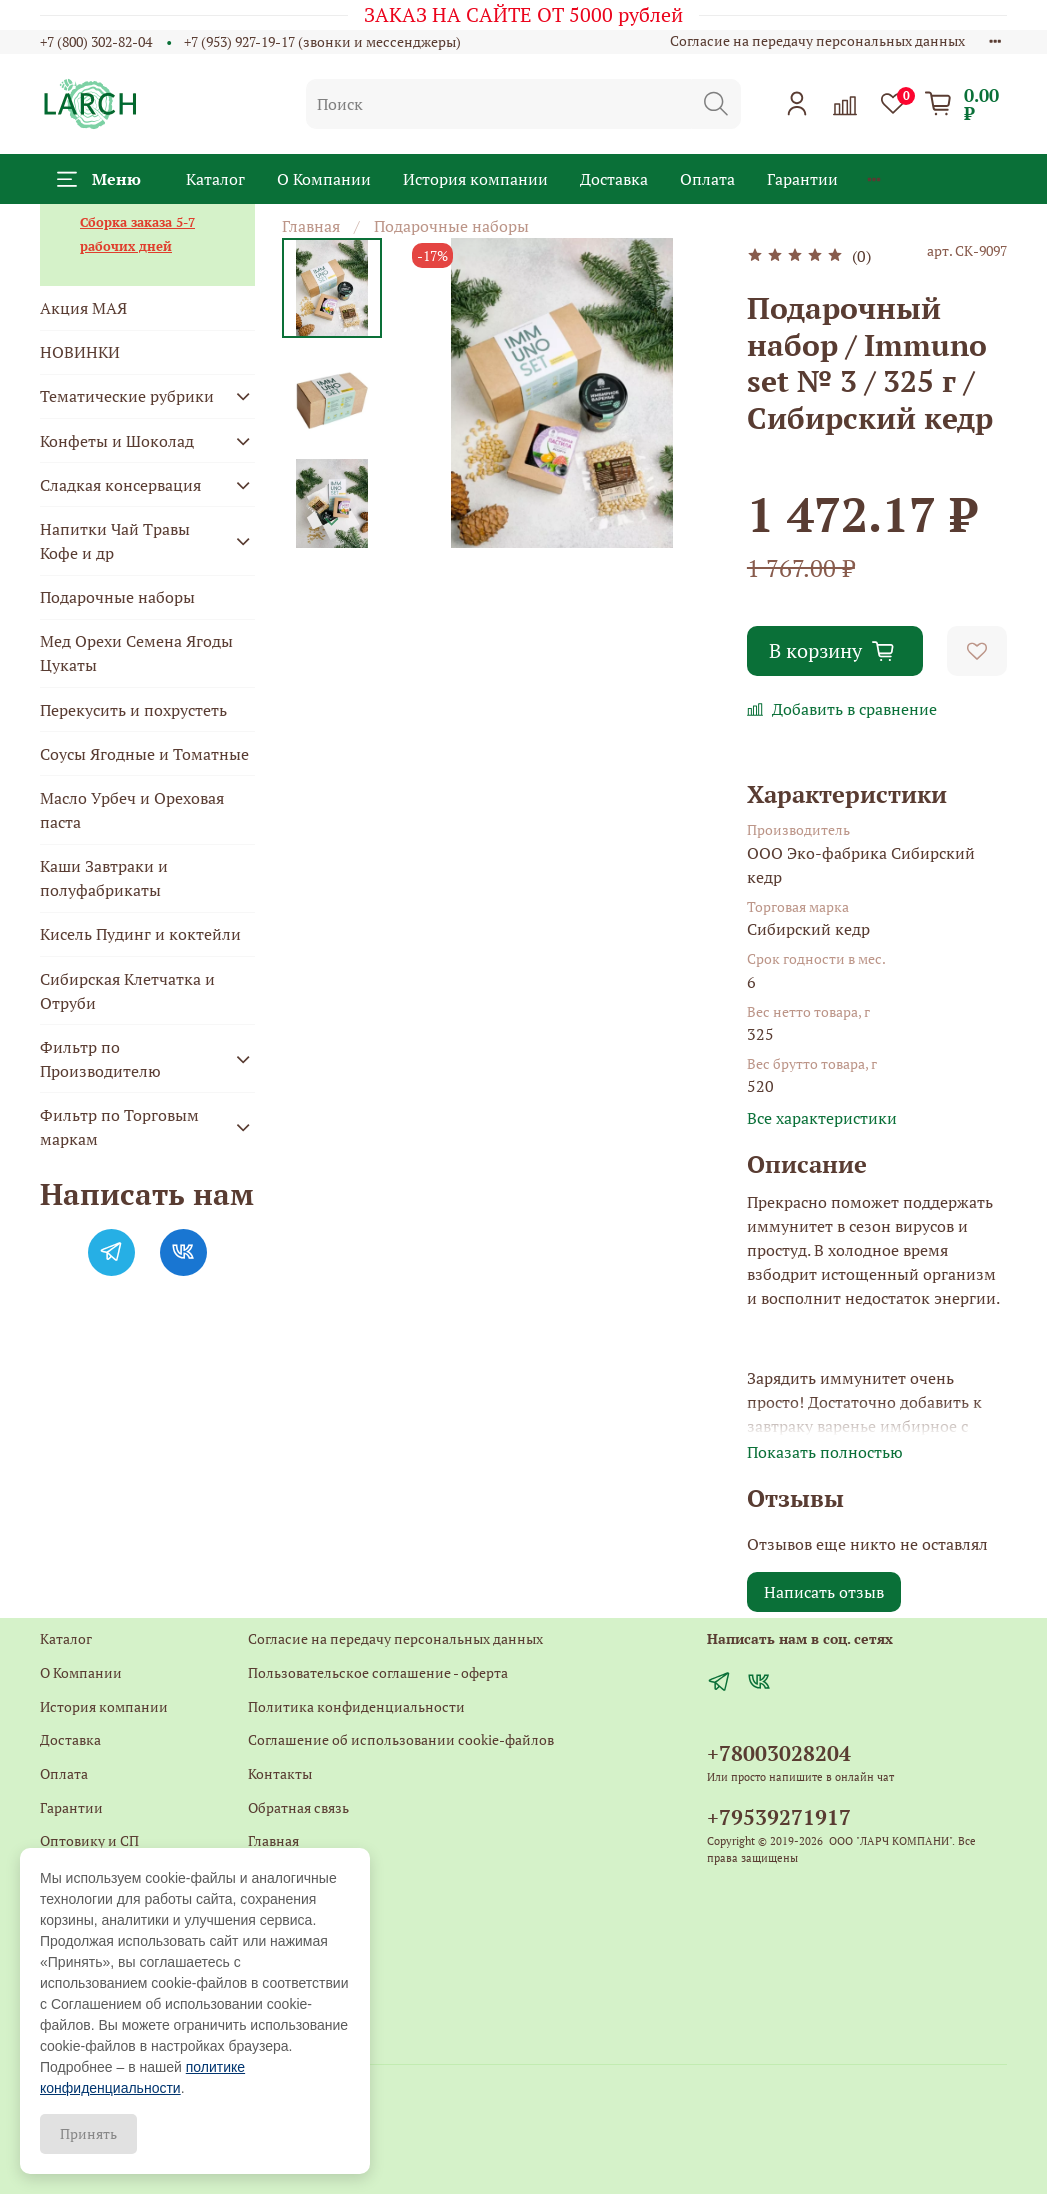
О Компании (324, 179)
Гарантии (802, 179)
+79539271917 (779, 1817)
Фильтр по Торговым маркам (119, 1127)
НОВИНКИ (80, 352)
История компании (475, 179)
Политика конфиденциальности (356, 1706)
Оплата (707, 179)
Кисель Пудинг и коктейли (140, 934)
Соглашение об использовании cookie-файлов (401, 1739)
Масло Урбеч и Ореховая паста (132, 810)
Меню (99, 179)
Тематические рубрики (127, 396)
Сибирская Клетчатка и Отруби (127, 991)
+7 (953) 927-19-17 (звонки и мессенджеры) (322, 41)
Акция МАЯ (83, 308)
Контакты (280, 1773)
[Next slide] (332, 522)
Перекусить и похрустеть (133, 710)
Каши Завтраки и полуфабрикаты (104, 878)
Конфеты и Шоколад (117, 441)
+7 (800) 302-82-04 (96, 41)
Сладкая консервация (120, 485)
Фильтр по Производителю (100, 1059)
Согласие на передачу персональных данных (817, 40)
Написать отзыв (824, 1592)
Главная (311, 226)
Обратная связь (298, 1807)
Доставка (614, 179)
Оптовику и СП (89, 1840)
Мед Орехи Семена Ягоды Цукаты (136, 653)
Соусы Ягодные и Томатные (144, 754)
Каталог (215, 179)
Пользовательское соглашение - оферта (378, 1672)
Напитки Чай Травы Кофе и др (115, 541)
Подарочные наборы (451, 226)
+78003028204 (779, 1753)
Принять (88, 2133)
